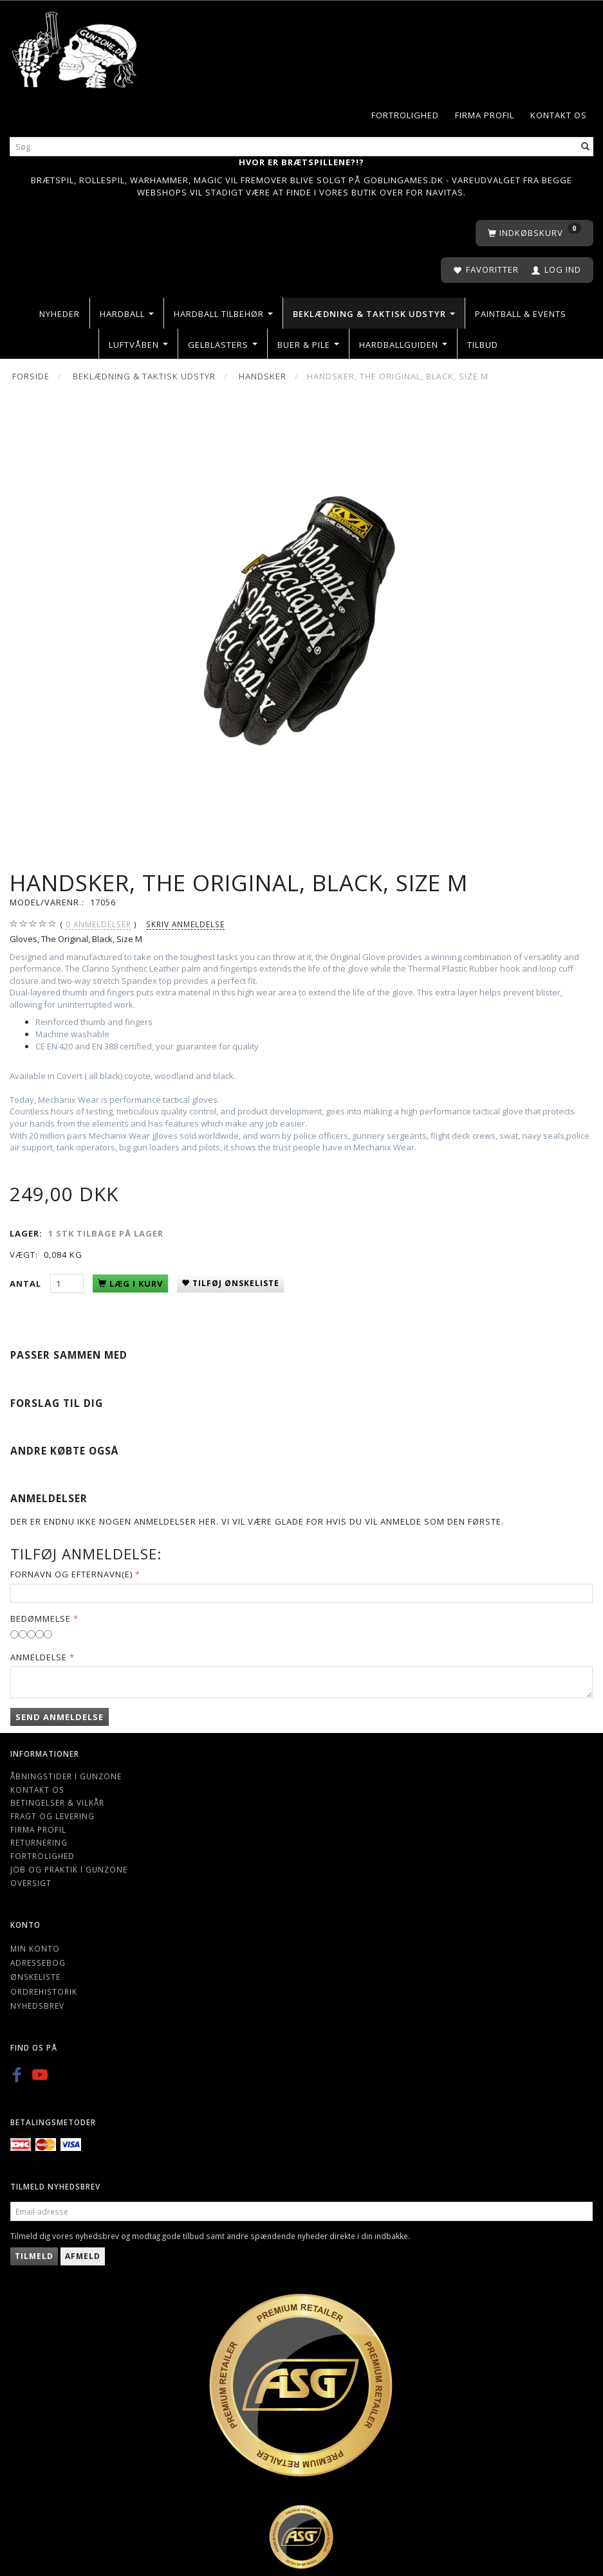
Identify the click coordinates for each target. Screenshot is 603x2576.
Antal (27, 1283)
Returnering (39, 1842)
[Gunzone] (75, 47)
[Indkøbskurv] (534, 233)
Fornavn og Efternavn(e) (71, 1574)
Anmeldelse (38, 1657)
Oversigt (30, 1883)
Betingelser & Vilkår (57, 1802)
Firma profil (484, 115)
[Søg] (585, 147)
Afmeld (82, 2256)
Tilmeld (34, 2256)
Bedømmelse (40, 1618)
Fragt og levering (52, 1816)
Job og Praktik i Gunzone (68, 1869)
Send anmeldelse (59, 1717)
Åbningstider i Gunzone (66, 1776)
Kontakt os (558, 115)
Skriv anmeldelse (185, 924)
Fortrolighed (405, 115)
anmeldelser (98, 924)
